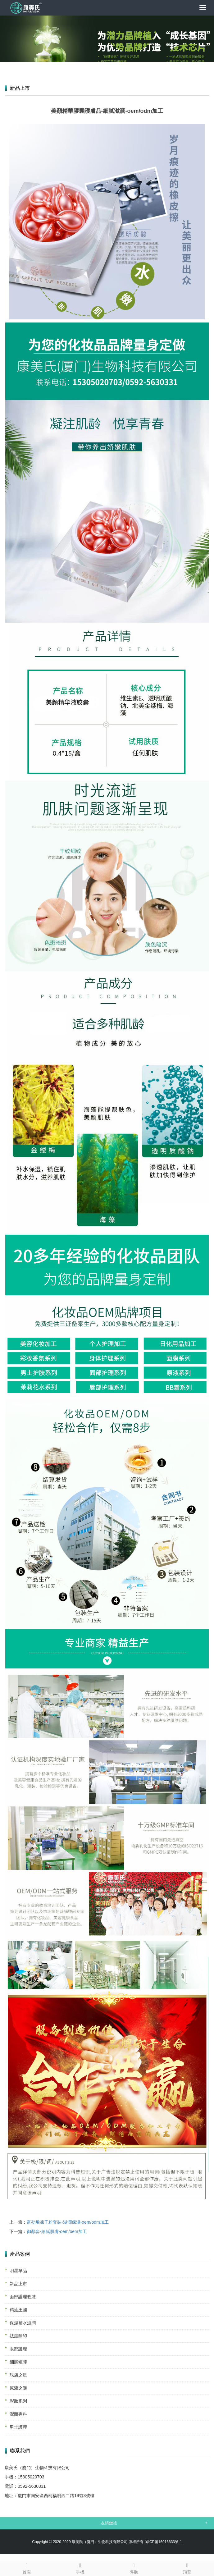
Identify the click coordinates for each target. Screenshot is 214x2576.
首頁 (26, 2567)
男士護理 (18, 2427)
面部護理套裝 (23, 2296)
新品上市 (18, 2283)
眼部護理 (18, 2348)
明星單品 (18, 2270)
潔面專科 (18, 2414)
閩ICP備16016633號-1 (163, 2542)
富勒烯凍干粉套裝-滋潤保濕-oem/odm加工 (68, 2222)
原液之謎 (18, 2388)
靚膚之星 (18, 2374)
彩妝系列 (18, 2401)
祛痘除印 (18, 2335)
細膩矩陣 (18, 2361)
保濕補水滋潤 (23, 2322)
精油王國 (18, 2309)
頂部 (187, 2567)
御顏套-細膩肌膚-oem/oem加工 (57, 2231)
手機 (80, 2567)
